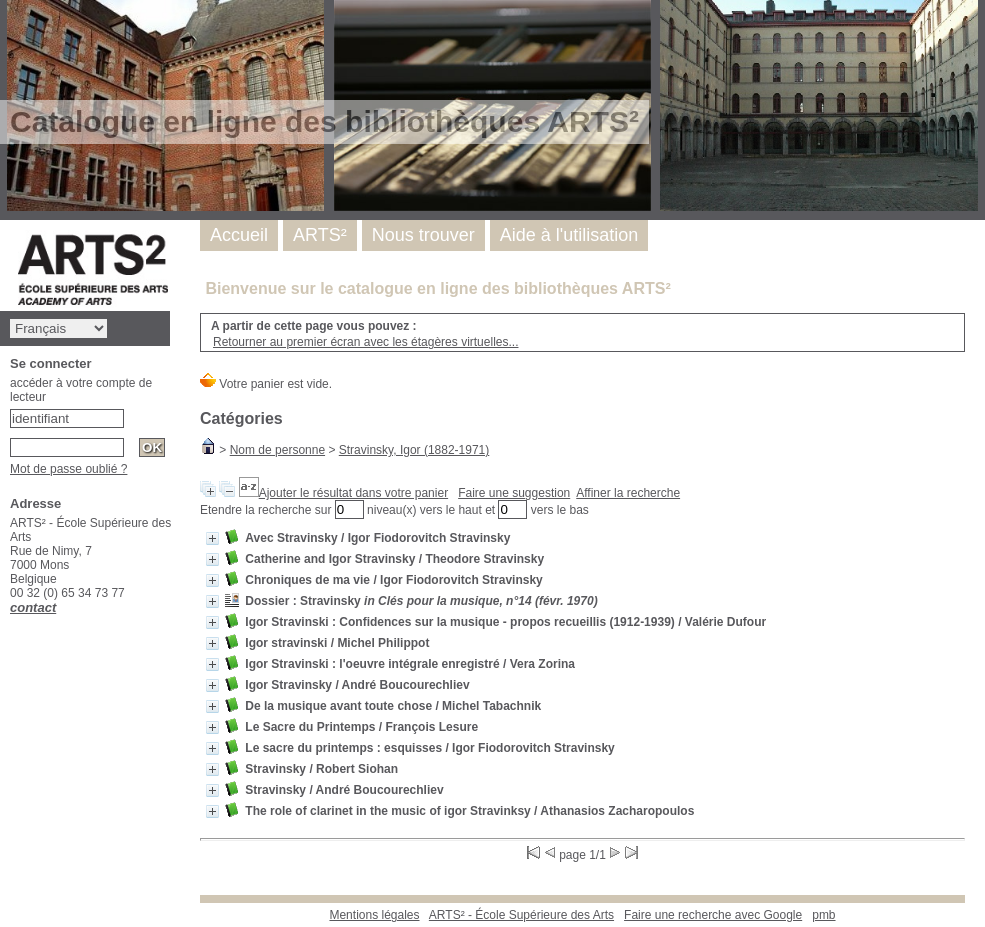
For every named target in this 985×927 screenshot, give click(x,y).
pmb (823, 915)
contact (33, 607)
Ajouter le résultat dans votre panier (353, 493)
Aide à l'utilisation (569, 235)
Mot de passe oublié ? (68, 469)
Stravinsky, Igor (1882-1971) (414, 450)
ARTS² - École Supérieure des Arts (521, 915)
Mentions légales (374, 915)
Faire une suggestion (514, 493)
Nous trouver (423, 235)
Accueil (239, 235)
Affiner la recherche (628, 493)
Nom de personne (277, 450)
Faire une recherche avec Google (713, 915)
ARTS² (320, 235)
